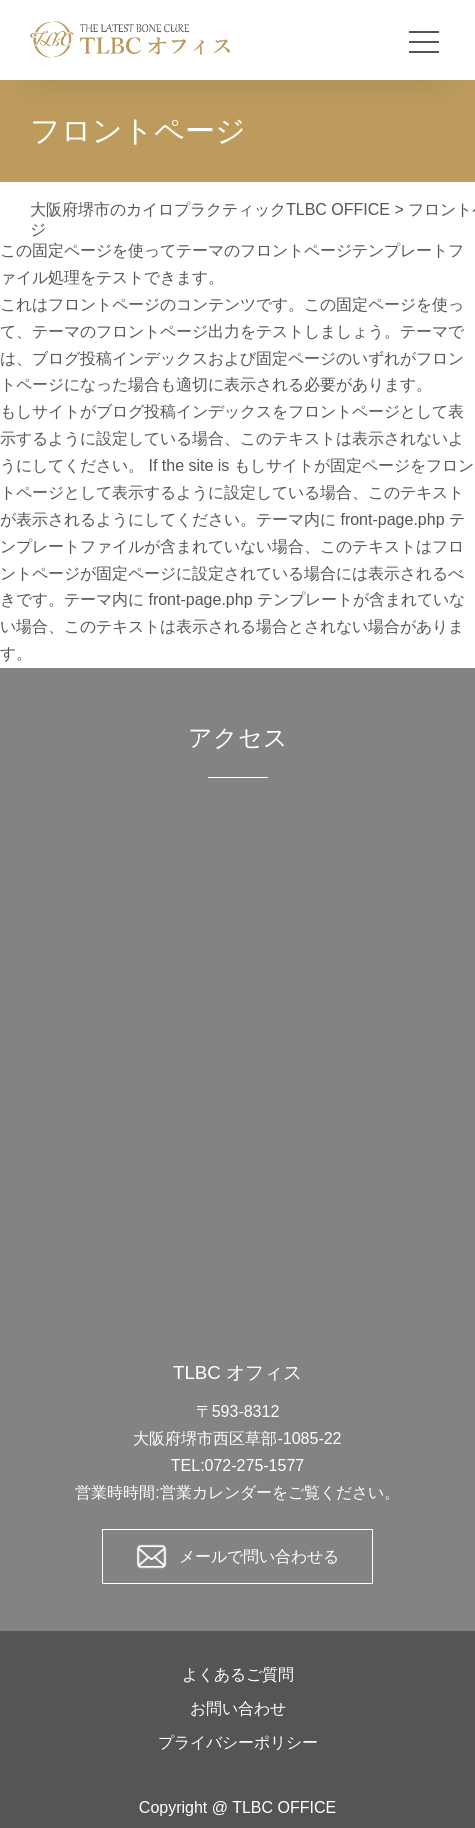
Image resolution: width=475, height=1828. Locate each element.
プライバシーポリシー (238, 1742)
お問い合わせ (238, 1708)
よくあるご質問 (238, 1674)
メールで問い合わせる (259, 1556)
